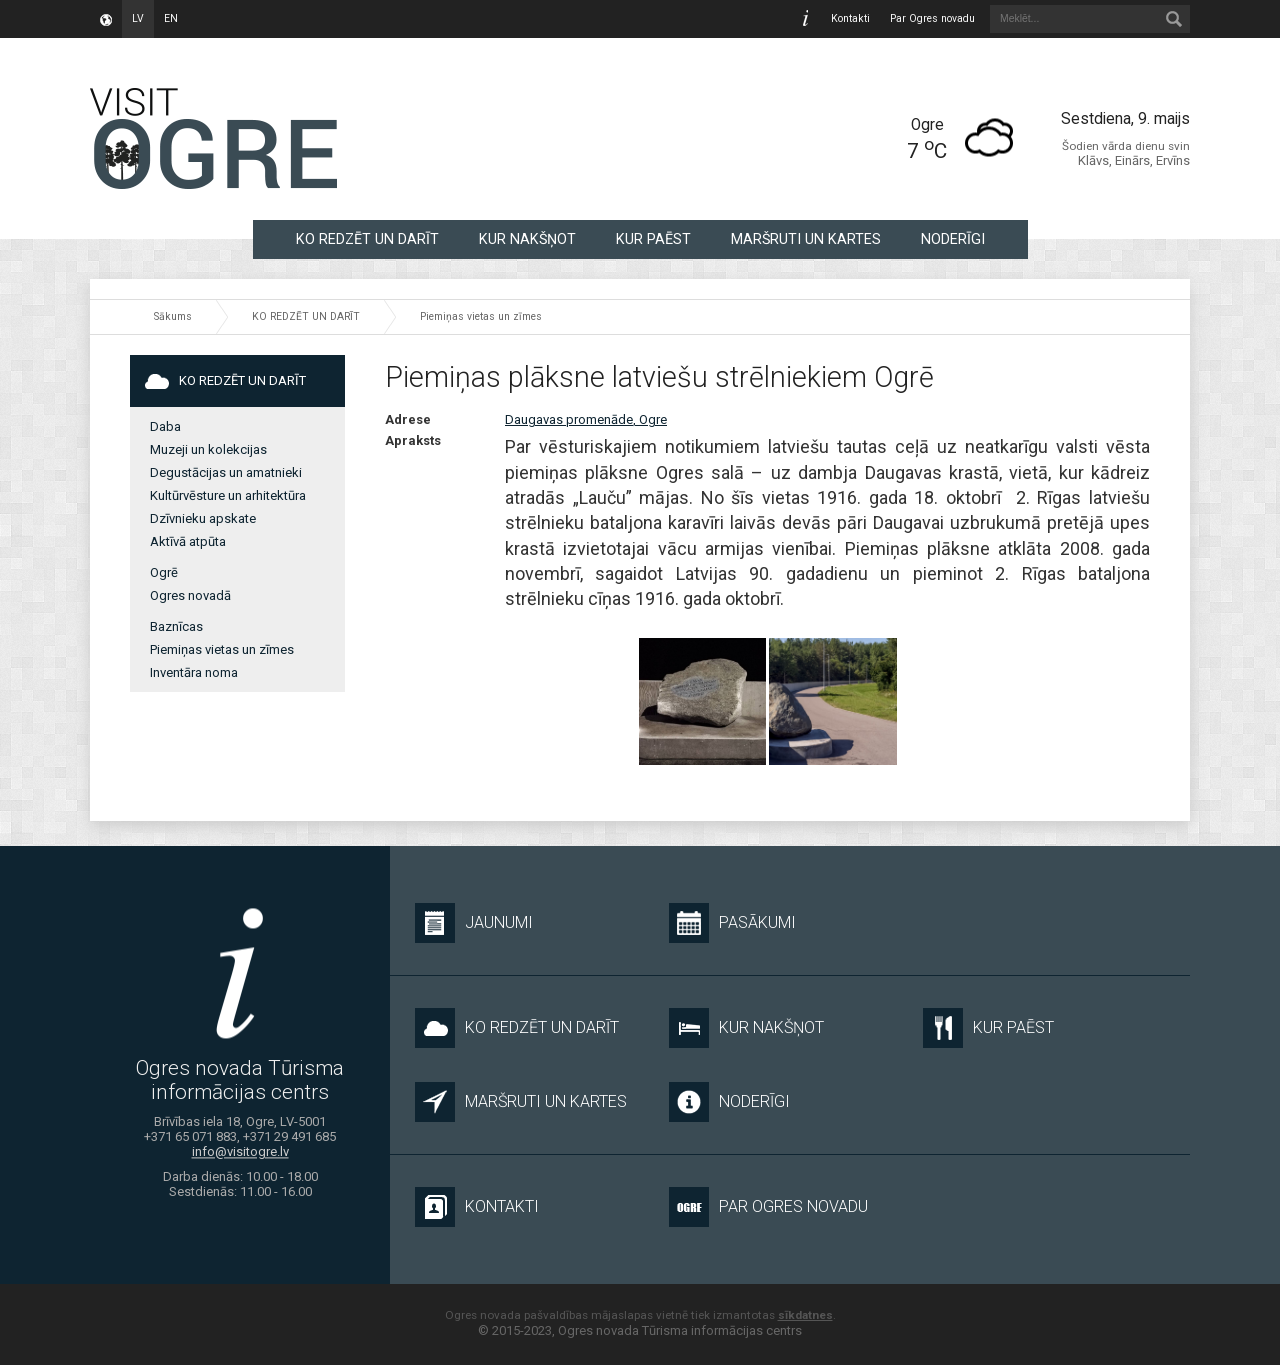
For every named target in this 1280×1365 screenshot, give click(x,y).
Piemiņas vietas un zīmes (481, 316)
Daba (165, 426)
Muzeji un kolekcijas (208, 449)
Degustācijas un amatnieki (226, 472)
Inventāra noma (194, 672)
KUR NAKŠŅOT (527, 239)
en (171, 18)
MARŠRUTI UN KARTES (806, 239)
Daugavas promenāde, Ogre (586, 419)
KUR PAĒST (653, 239)
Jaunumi (474, 923)
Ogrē (164, 572)
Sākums (173, 316)
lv (138, 18)
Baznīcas (176, 626)
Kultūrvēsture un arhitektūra (228, 495)
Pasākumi (732, 923)
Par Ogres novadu (932, 18)
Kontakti (850, 18)
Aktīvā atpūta (188, 541)
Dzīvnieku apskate (203, 518)
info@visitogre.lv (240, 1152)
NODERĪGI (953, 239)
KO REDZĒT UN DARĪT (367, 239)
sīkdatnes (805, 1315)
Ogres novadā (190, 595)
